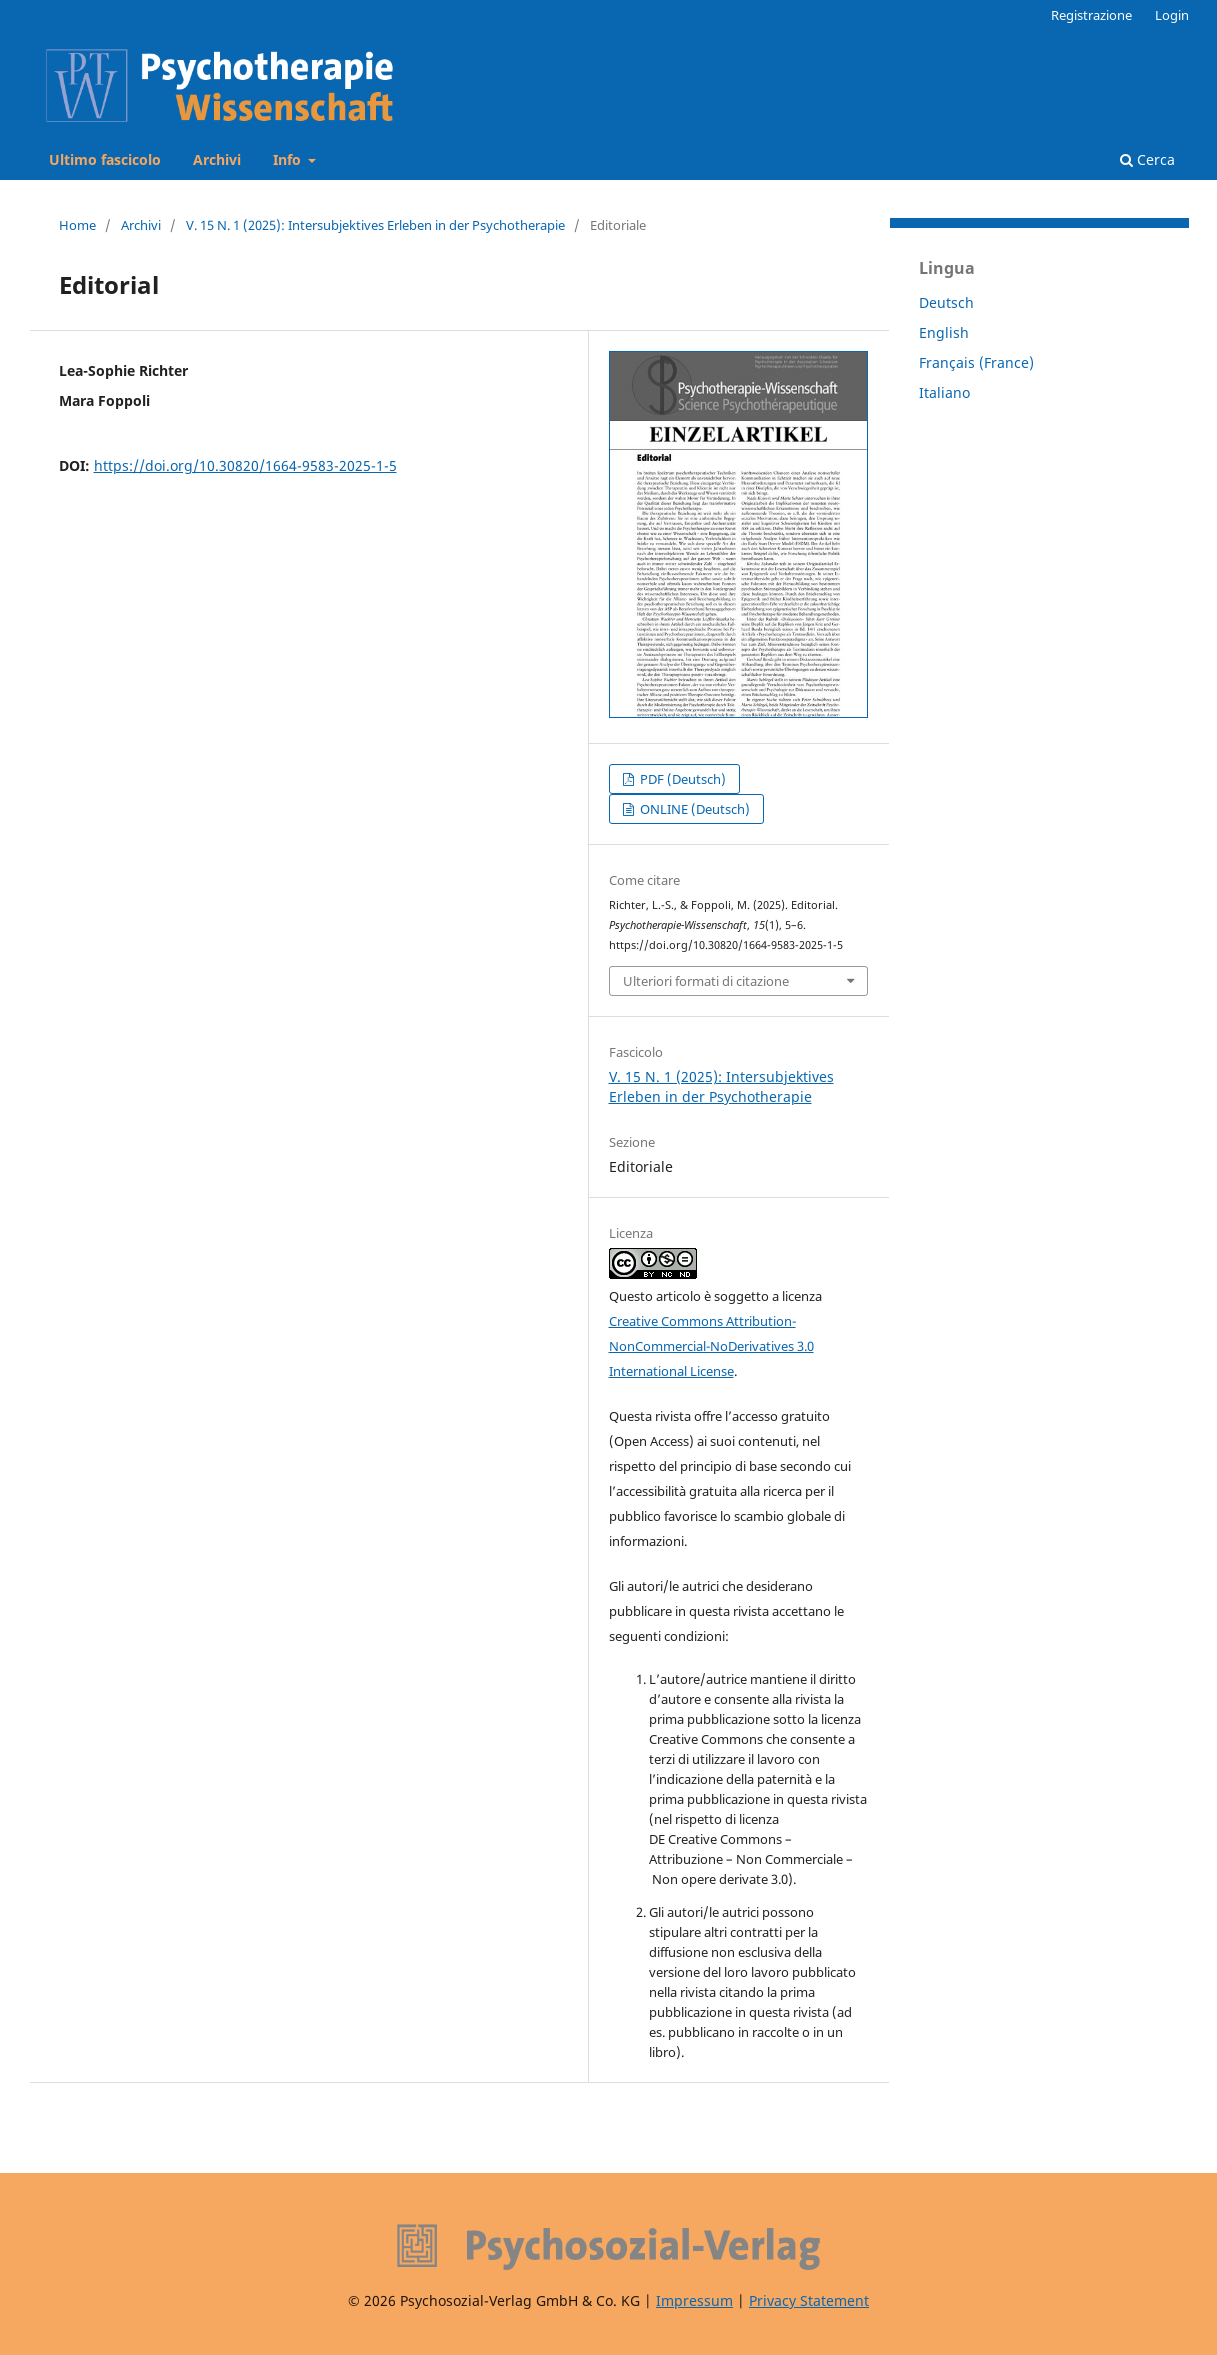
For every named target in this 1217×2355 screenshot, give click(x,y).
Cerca (1147, 159)
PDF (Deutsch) (681, 779)
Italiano (944, 392)
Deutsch (946, 302)
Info (289, 159)
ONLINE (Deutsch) (693, 809)
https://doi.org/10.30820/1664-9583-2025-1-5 (245, 465)
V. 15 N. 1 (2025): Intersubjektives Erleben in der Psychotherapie (375, 225)
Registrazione (1091, 15)
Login (1172, 15)
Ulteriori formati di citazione (706, 981)
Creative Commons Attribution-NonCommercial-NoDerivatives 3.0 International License (711, 1346)
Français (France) (976, 362)
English (944, 332)
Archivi (217, 159)
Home (77, 225)
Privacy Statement (809, 2300)
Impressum (694, 2300)
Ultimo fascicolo (105, 159)
